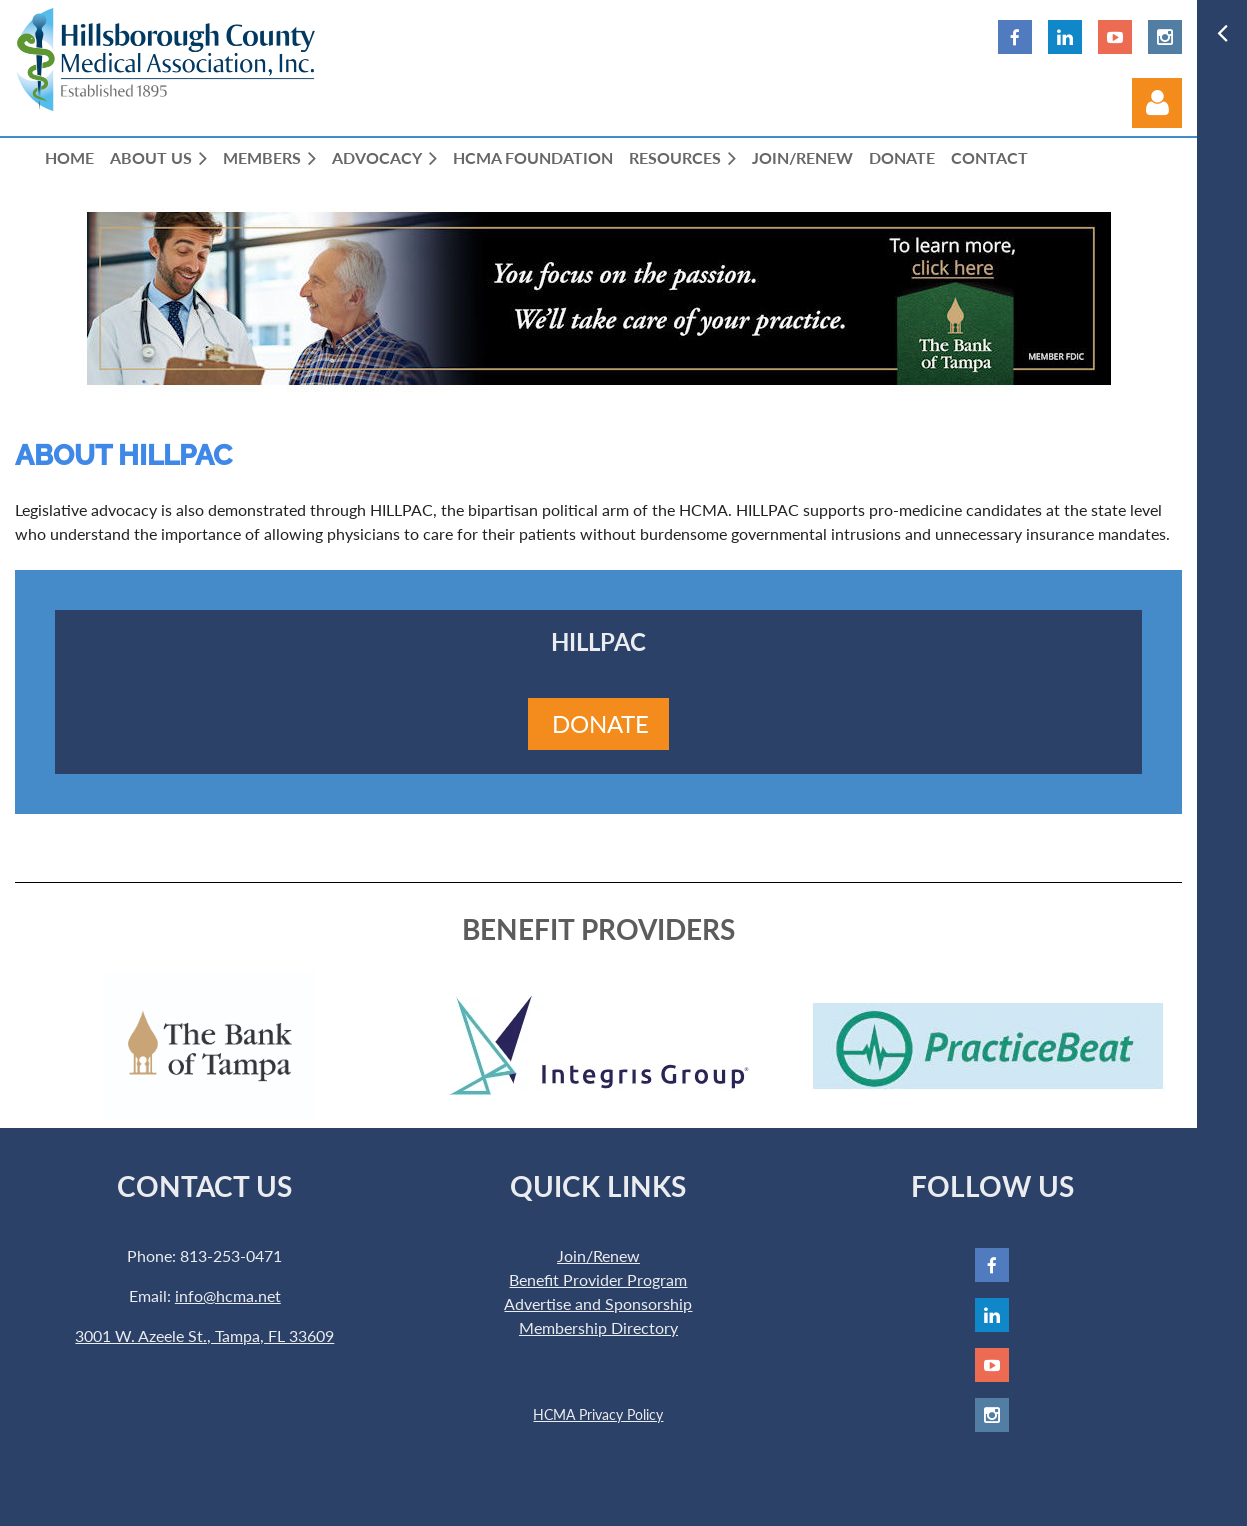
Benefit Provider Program (598, 1279)
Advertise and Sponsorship (598, 1303)
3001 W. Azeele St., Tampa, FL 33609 (204, 1335)
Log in (1157, 103)
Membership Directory (598, 1327)
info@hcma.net (228, 1295)
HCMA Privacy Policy (598, 1414)
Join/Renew (598, 1255)
